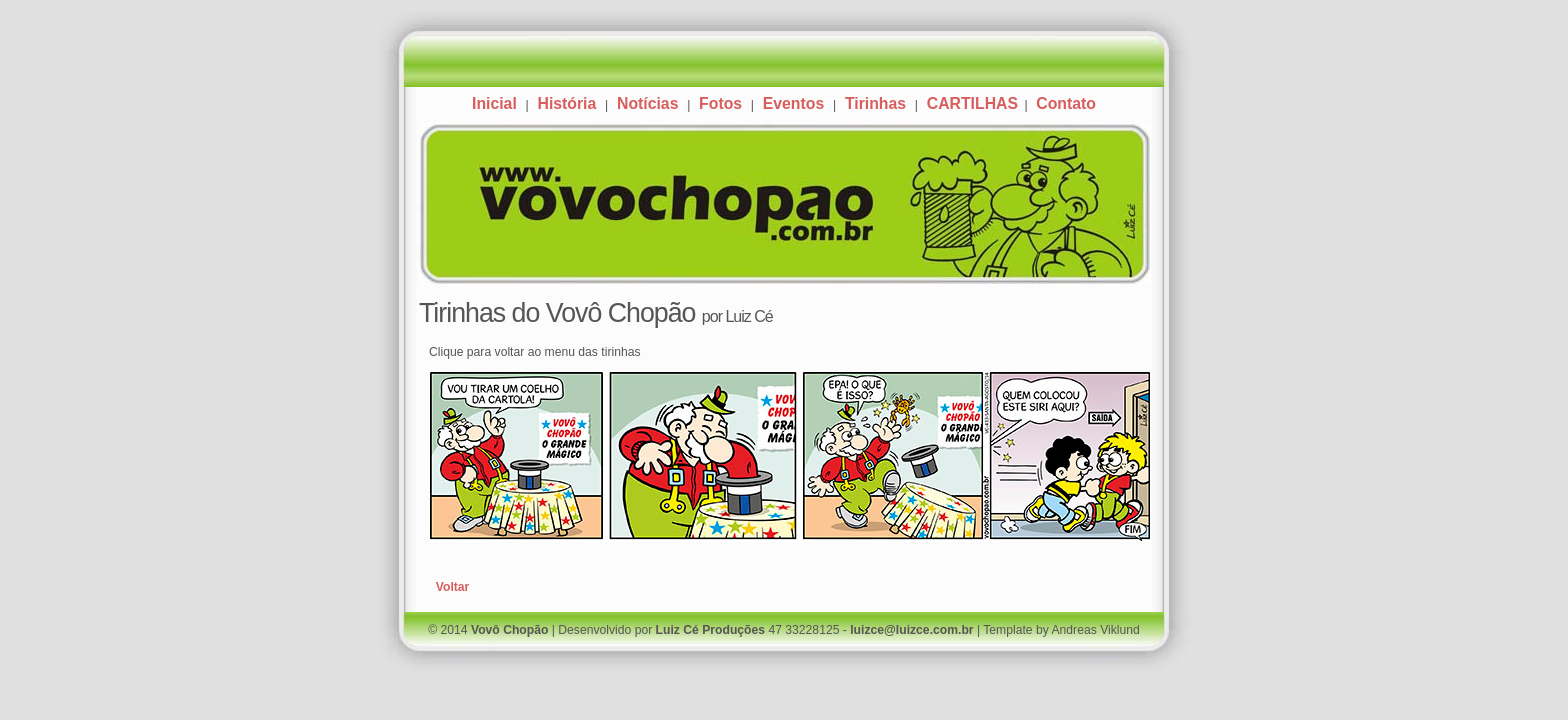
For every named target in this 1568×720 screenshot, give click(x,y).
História (566, 103)
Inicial (494, 103)
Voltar (453, 587)
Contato (1066, 103)
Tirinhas (875, 103)
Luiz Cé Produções (710, 630)
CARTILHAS (975, 103)
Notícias (647, 103)
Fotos (720, 103)
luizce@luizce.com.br (911, 630)
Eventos (793, 103)
